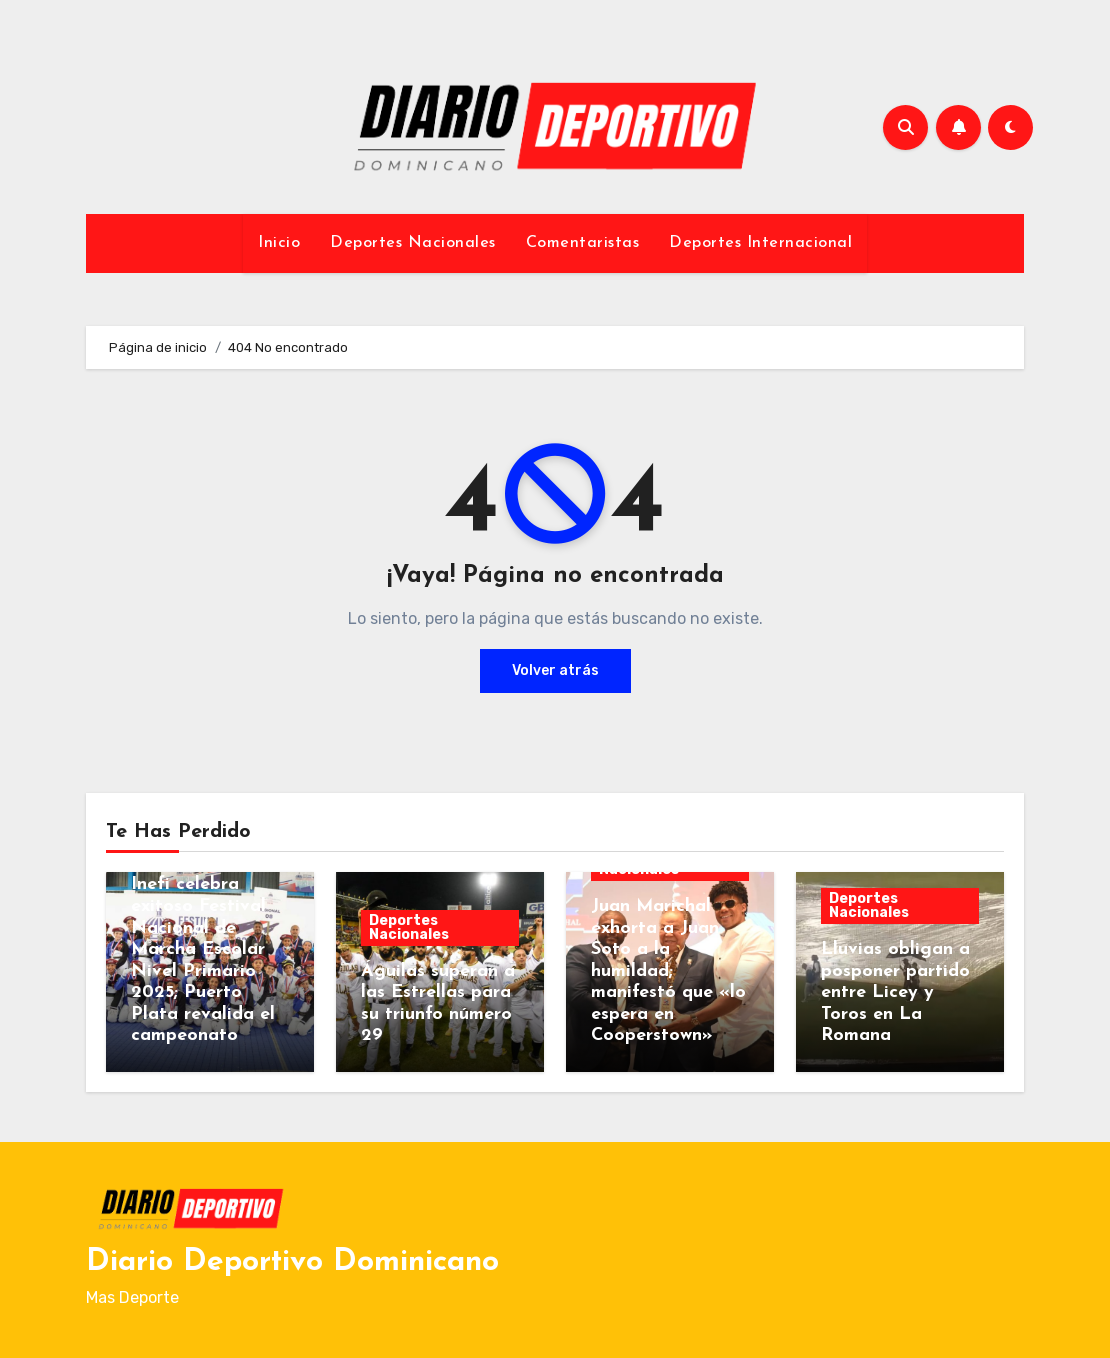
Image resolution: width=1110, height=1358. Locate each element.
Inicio (279, 243)
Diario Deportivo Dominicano (292, 1262)
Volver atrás (555, 670)
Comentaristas (583, 243)
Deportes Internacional (760, 243)
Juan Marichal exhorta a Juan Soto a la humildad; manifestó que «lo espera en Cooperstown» (668, 971)
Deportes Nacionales (413, 243)
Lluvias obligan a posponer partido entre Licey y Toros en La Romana (895, 992)
